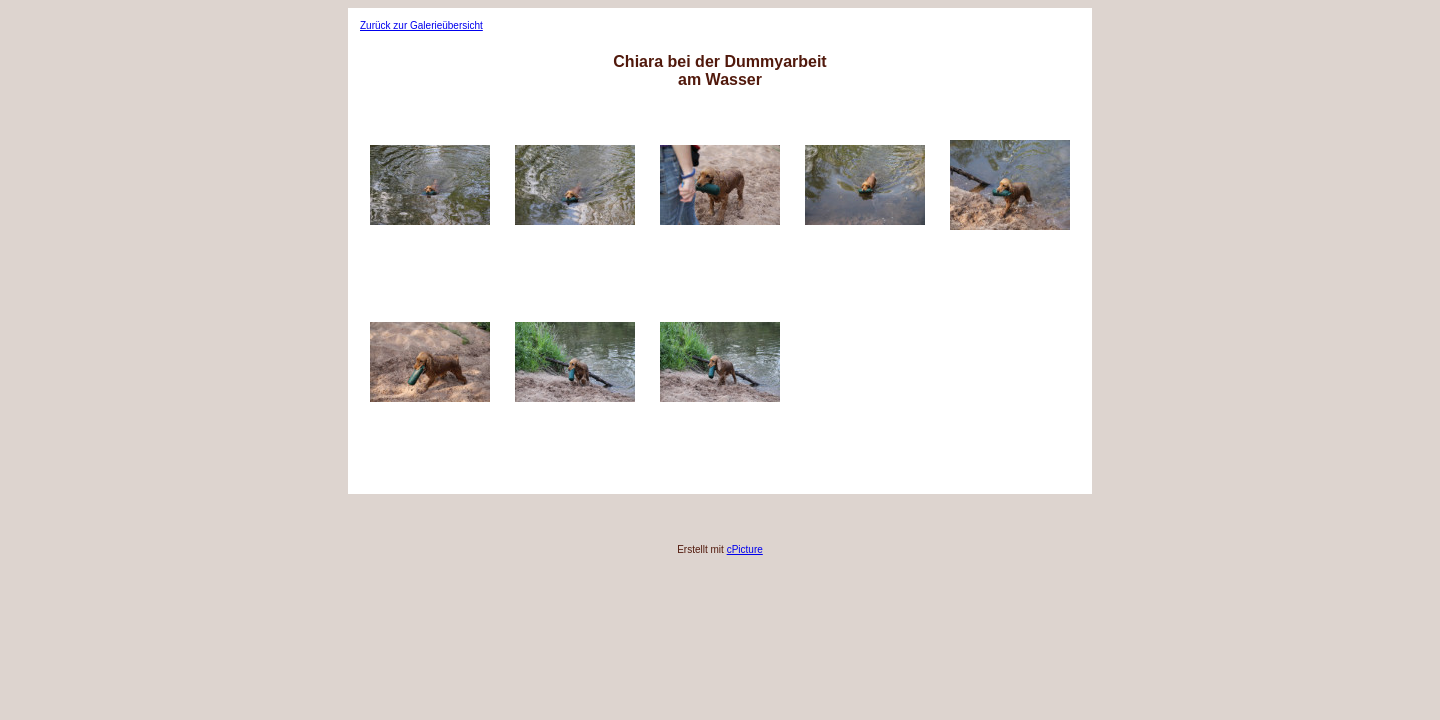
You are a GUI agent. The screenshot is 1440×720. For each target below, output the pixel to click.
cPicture (745, 549)
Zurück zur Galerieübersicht (421, 25)
